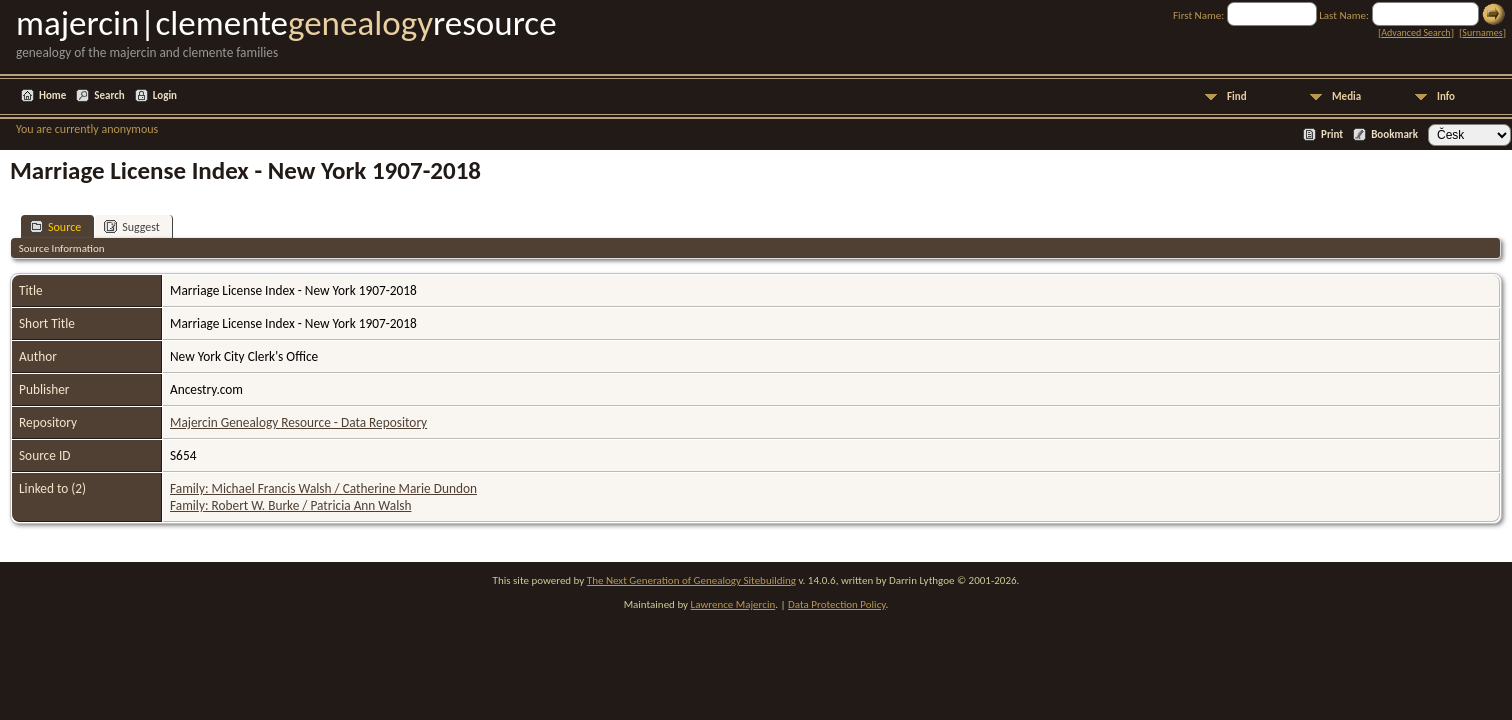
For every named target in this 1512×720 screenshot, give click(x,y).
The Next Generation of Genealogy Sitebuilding (691, 580)
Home (52, 95)
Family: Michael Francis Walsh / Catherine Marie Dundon (323, 488)
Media (1346, 96)
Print (1332, 134)
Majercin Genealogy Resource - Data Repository (298, 422)
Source (55, 226)
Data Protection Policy (837, 604)
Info (1446, 96)
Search (109, 95)
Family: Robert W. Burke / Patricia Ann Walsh (290, 505)
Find (1237, 96)
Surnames (1482, 32)
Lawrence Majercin (733, 604)
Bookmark (1394, 134)
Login (165, 95)
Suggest (132, 226)
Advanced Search (1415, 32)
